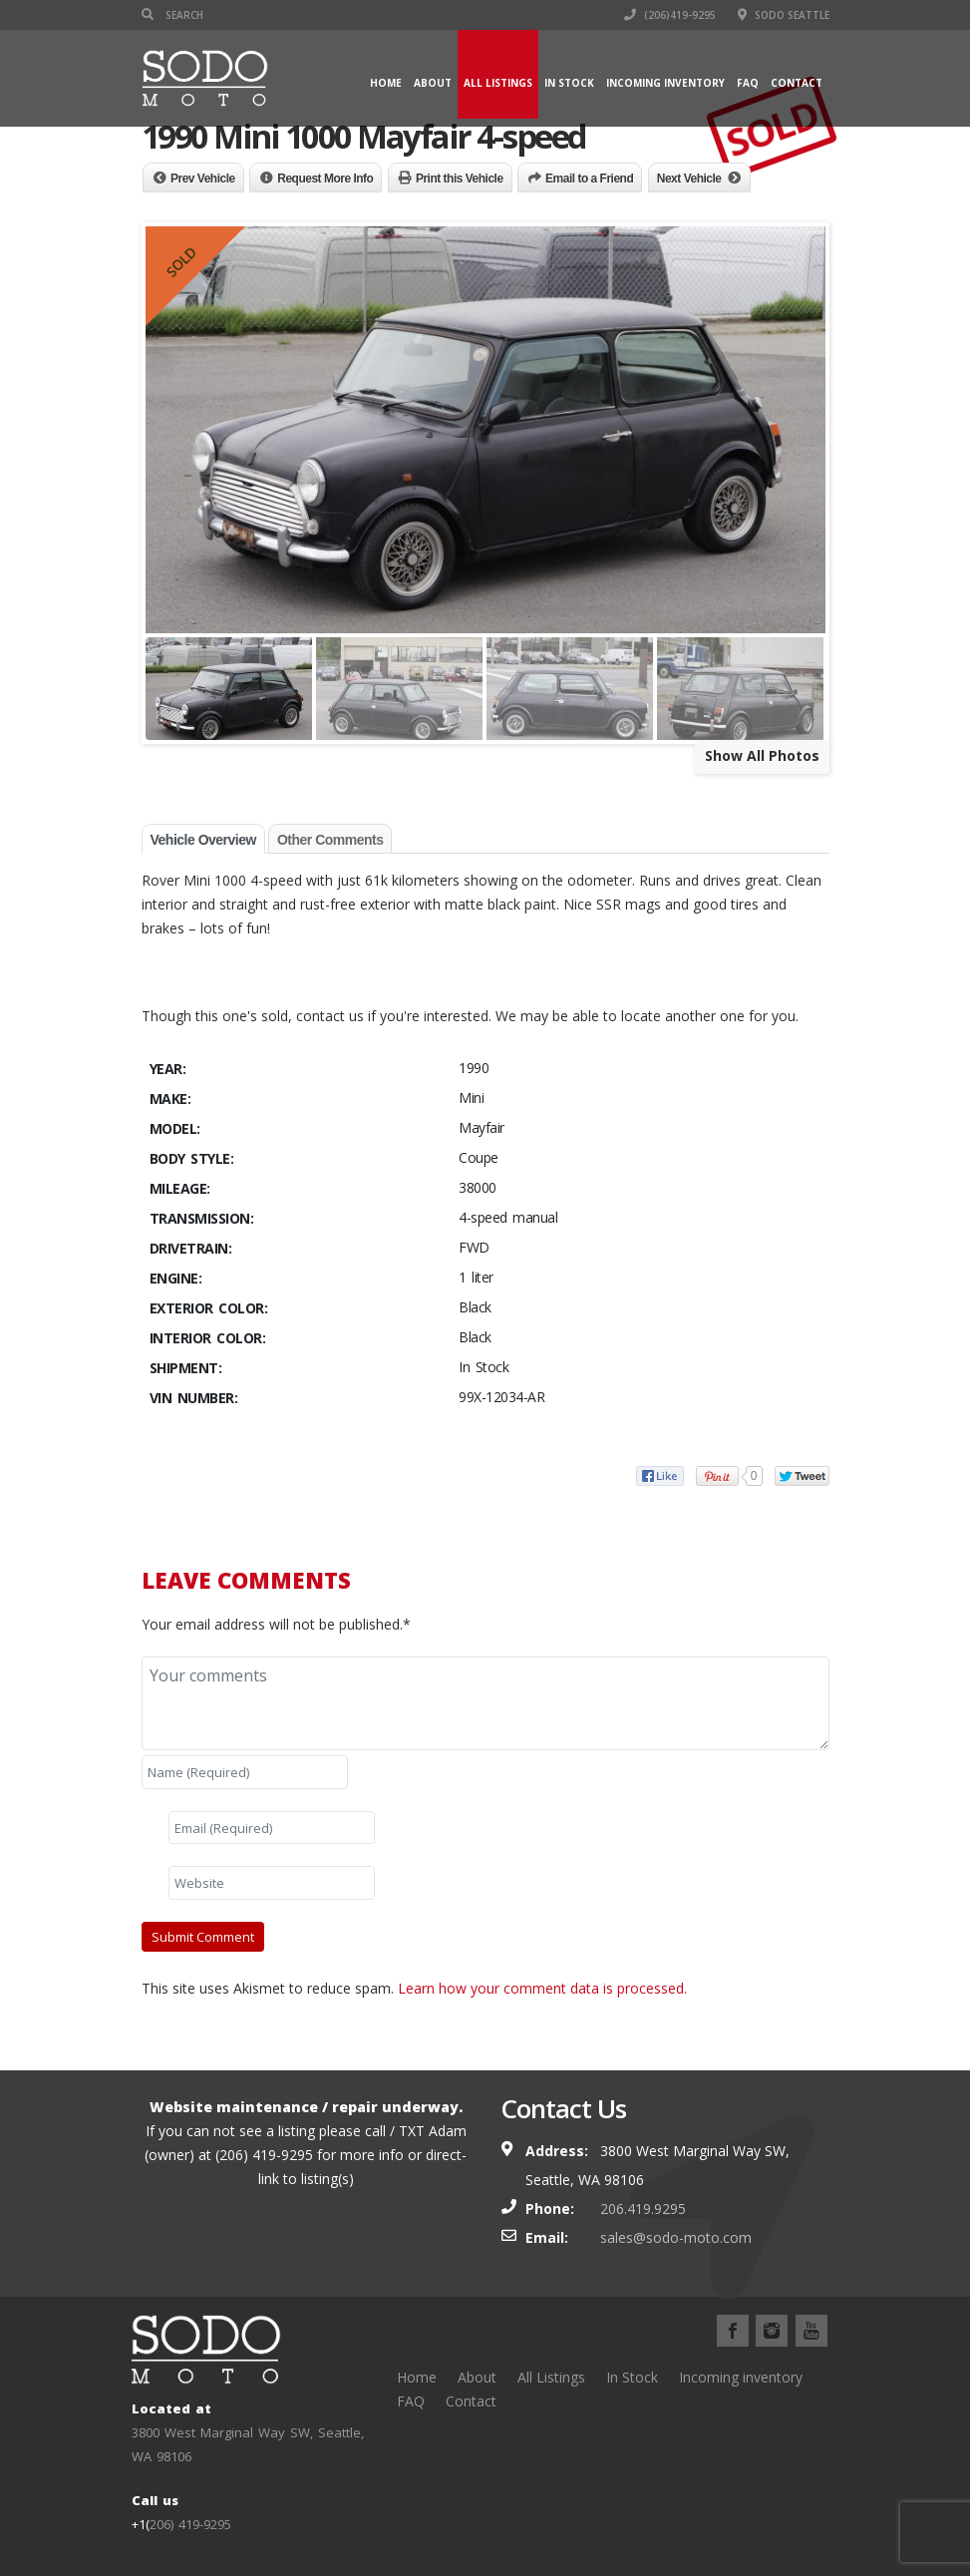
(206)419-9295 (670, 15)
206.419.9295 (643, 2208)
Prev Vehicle (202, 178)
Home (386, 83)
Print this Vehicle (459, 178)
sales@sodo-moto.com (676, 2237)
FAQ (748, 83)
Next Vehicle (689, 178)
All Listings (498, 83)
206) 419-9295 (190, 2524)
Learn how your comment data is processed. (542, 1988)
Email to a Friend (589, 178)
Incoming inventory (665, 83)
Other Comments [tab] (330, 840)
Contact (796, 83)
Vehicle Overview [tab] (203, 840)
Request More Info (325, 178)
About (433, 83)
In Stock (569, 83)
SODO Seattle (783, 15)
